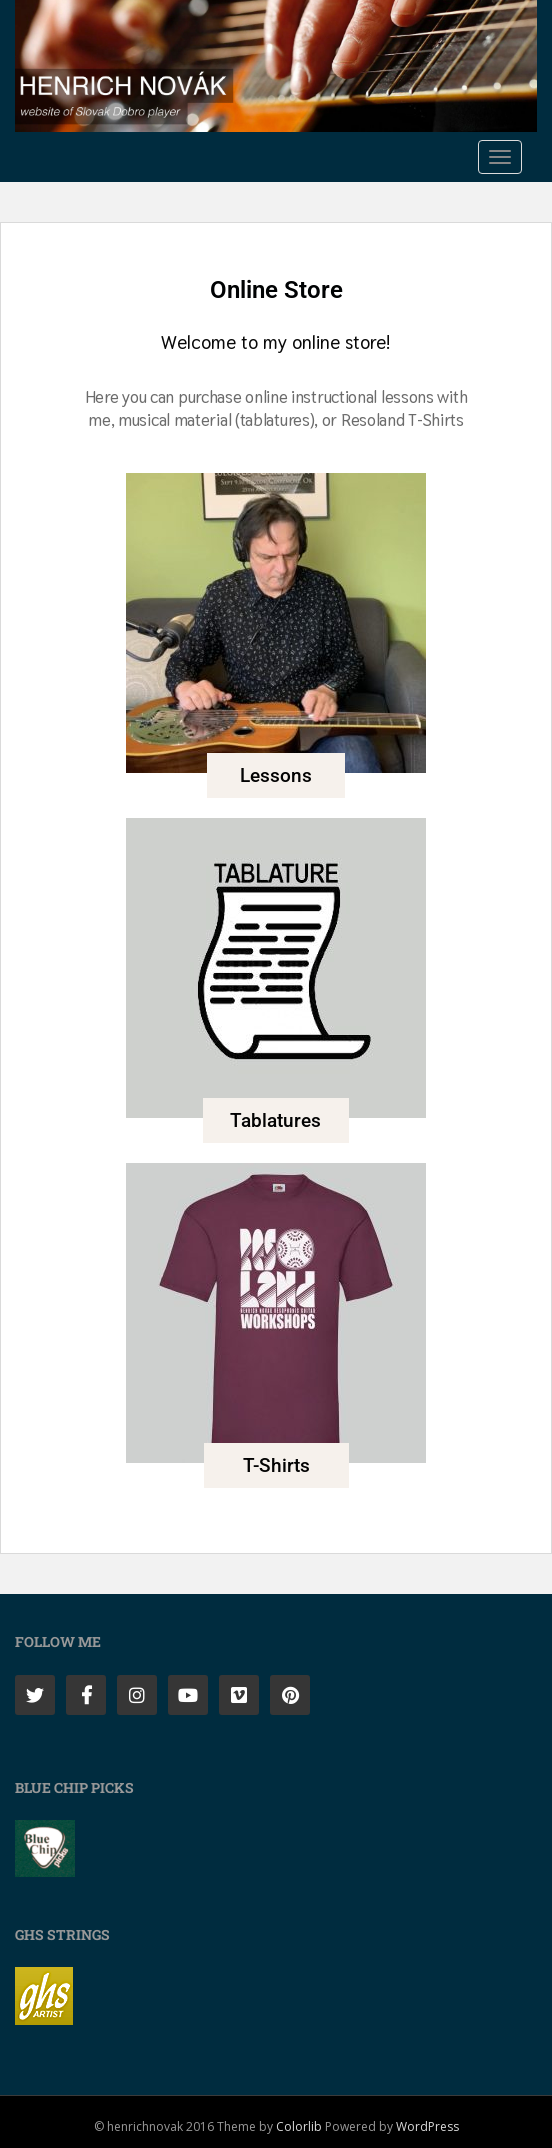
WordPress (427, 2126)
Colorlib (299, 2126)
